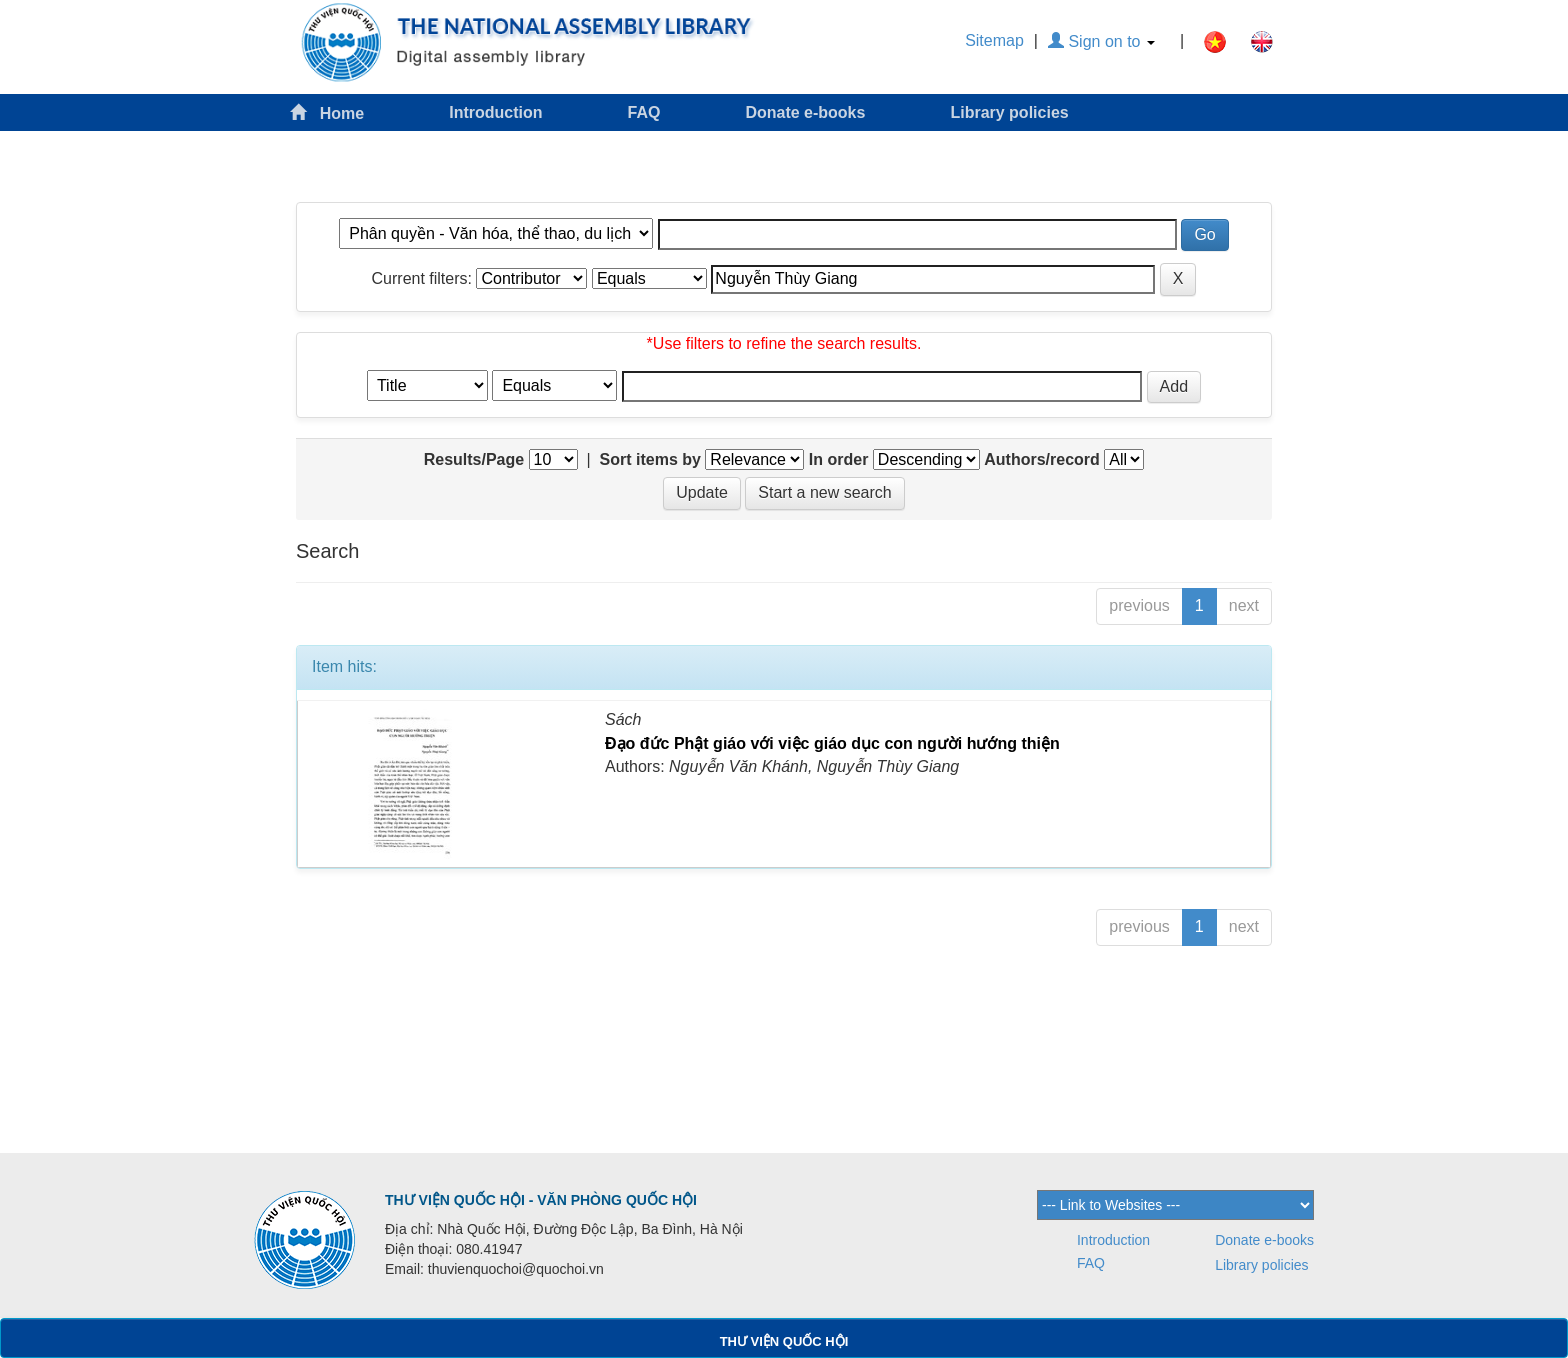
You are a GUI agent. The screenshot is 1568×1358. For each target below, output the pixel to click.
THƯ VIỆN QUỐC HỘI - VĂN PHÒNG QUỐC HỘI (541, 1200)
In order (839, 459)
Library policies (1009, 112)
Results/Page (474, 459)
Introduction (495, 112)
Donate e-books (805, 112)
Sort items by (650, 459)
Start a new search (824, 492)
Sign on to (1101, 41)
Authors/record (1042, 459)
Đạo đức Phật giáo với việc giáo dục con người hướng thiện (832, 743)
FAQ (644, 112)
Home (327, 112)
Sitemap (994, 40)
